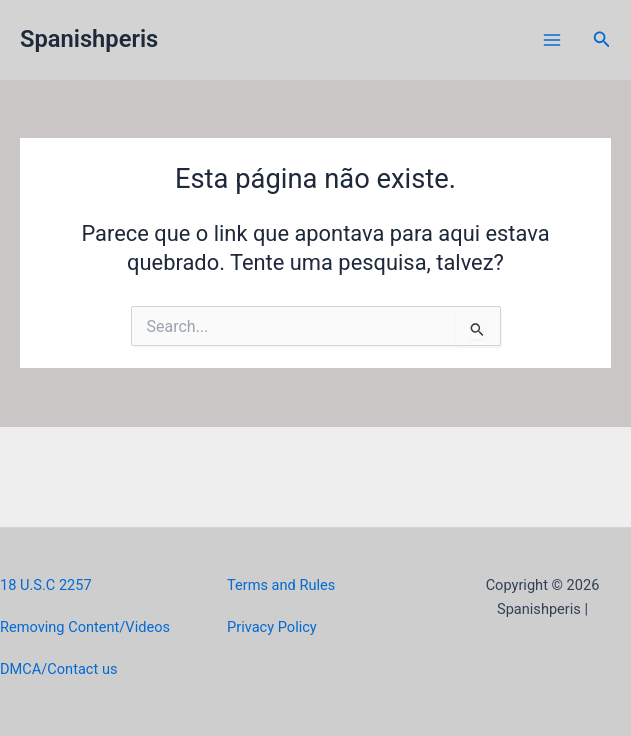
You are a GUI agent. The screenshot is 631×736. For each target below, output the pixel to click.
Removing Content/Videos (85, 627)
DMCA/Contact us (58, 669)
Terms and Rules (281, 585)
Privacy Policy (272, 627)
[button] (602, 39)
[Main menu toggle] (552, 40)
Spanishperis (89, 39)
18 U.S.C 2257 (46, 585)
